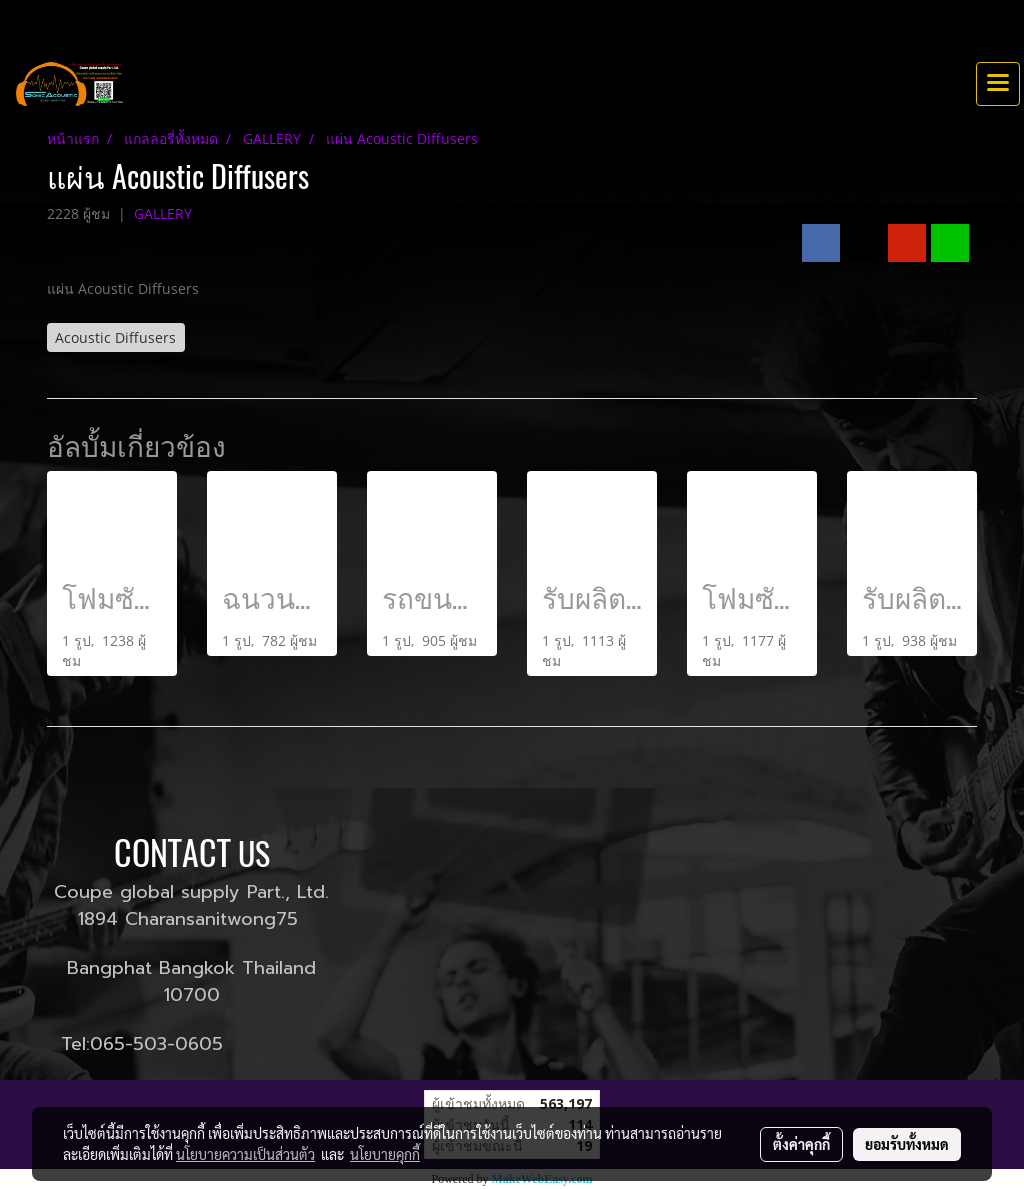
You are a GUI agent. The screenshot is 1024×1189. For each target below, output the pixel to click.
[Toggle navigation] (998, 84)
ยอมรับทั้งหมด (907, 1144)
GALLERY (163, 213)
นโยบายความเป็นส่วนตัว (245, 1154)
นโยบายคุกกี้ (385, 1154)
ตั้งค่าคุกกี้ (801, 1144)
